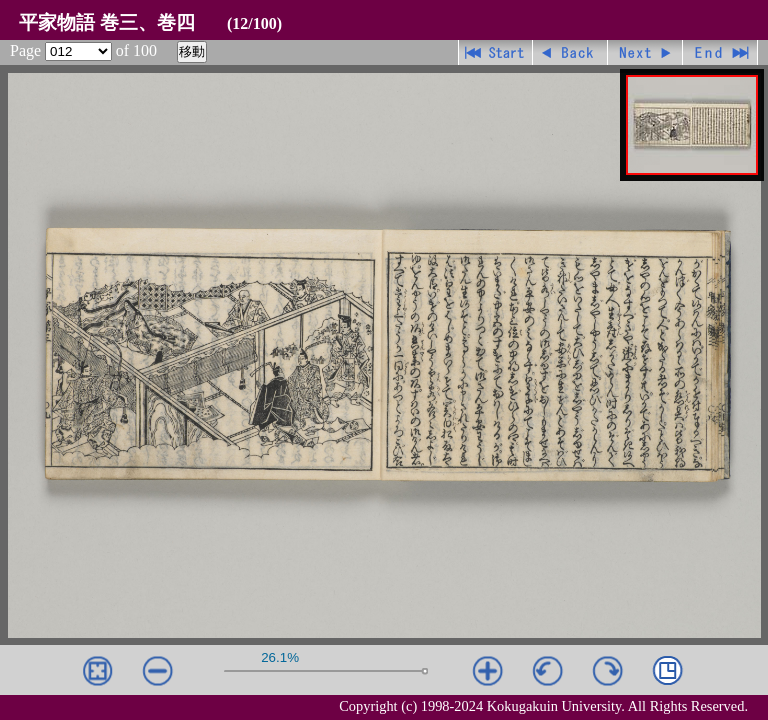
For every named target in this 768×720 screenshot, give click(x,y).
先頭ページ (495, 52)
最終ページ (720, 52)
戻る (570, 52)
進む (645, 52)
